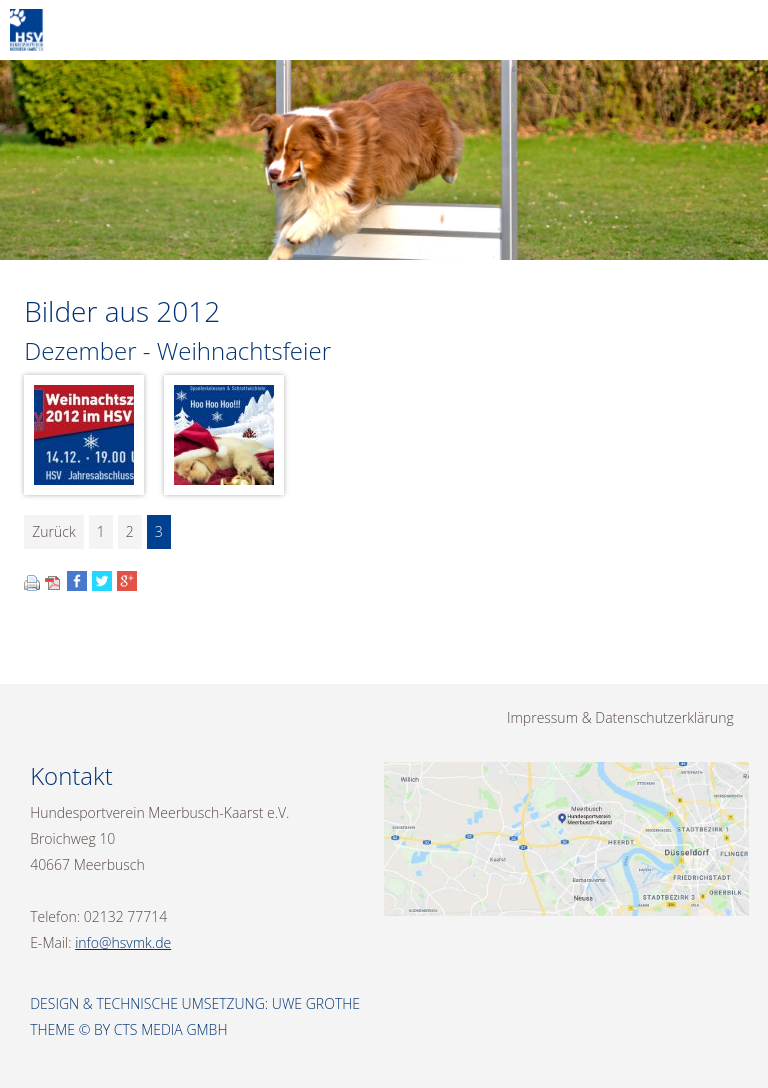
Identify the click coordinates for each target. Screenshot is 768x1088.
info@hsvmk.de (123, 942)
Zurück (53, 531)
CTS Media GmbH (171, 1029)
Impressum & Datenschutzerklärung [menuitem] (620, 717)
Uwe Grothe (316, 1003)
